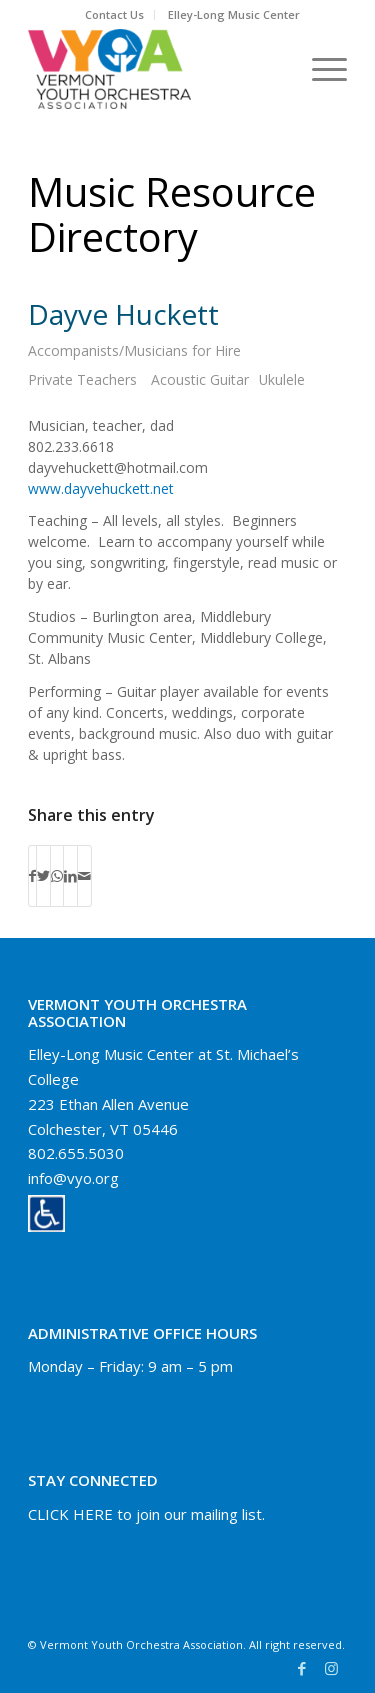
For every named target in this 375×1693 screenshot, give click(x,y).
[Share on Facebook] (32, 876)
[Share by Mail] (84, 876)
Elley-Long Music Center (234, 14)
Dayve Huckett (123, 314)
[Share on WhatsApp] (57, 876)
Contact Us (114, 14)
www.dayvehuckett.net (101, 488)
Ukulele (282, 379)
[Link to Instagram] (332, 1668)
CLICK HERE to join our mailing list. (146, 1514)
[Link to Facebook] (302, 1668)
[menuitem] (115, 15)
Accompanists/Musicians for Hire (134, 350)
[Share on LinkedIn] (70, 876)
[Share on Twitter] (43, 876)
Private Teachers (82, 379)
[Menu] (319, 69)
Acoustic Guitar (200, 379)
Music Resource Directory (172, 214)
